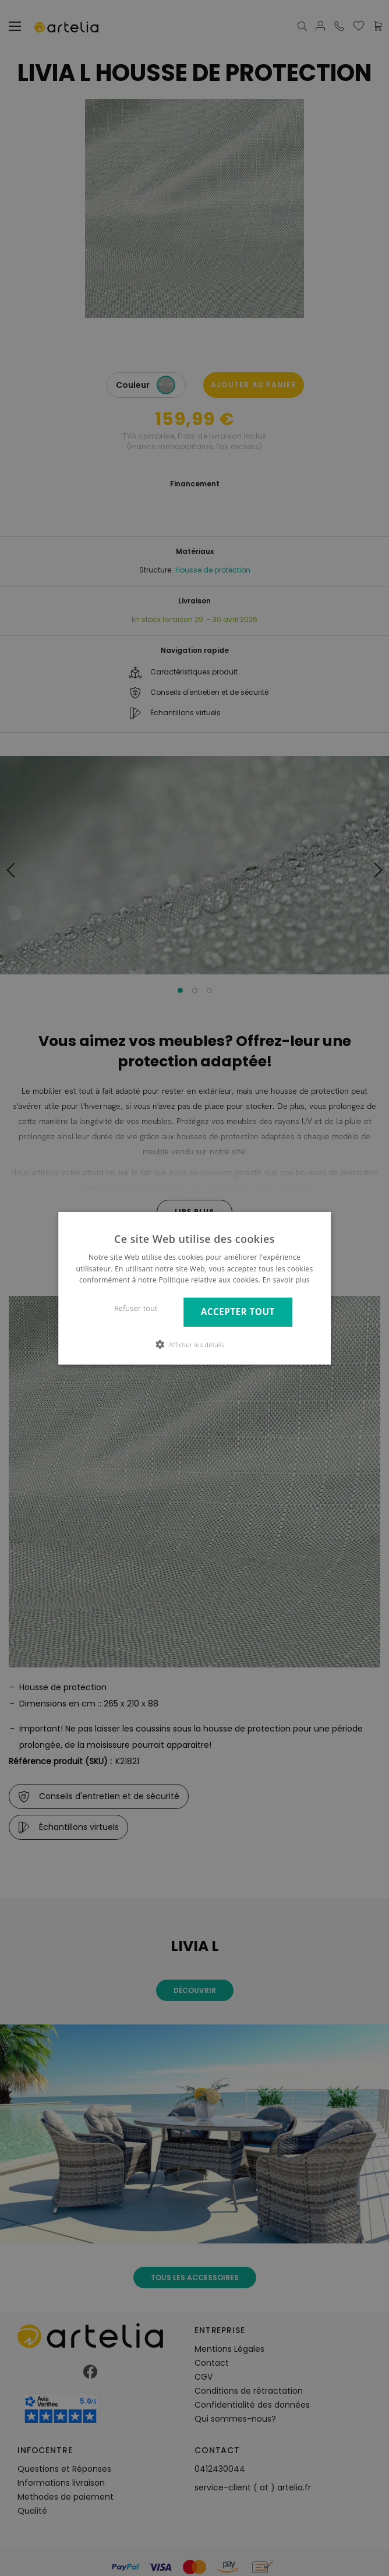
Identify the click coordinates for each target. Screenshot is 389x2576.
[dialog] (194, 1288)
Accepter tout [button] (238, 1312)
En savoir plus (286, 1280)
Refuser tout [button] (136, 1308)
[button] (194, 1344)
